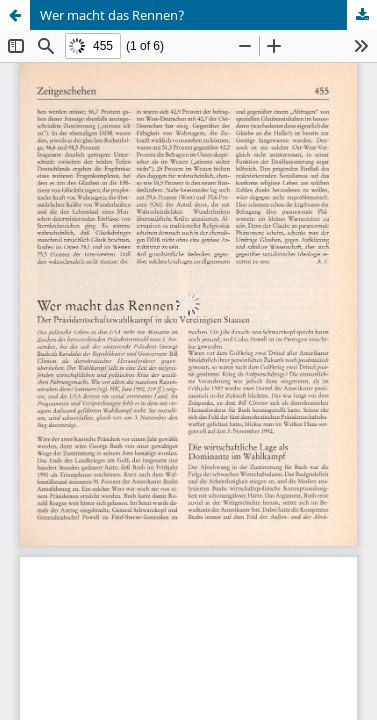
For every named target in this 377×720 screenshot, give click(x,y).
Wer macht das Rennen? (112, 15)
